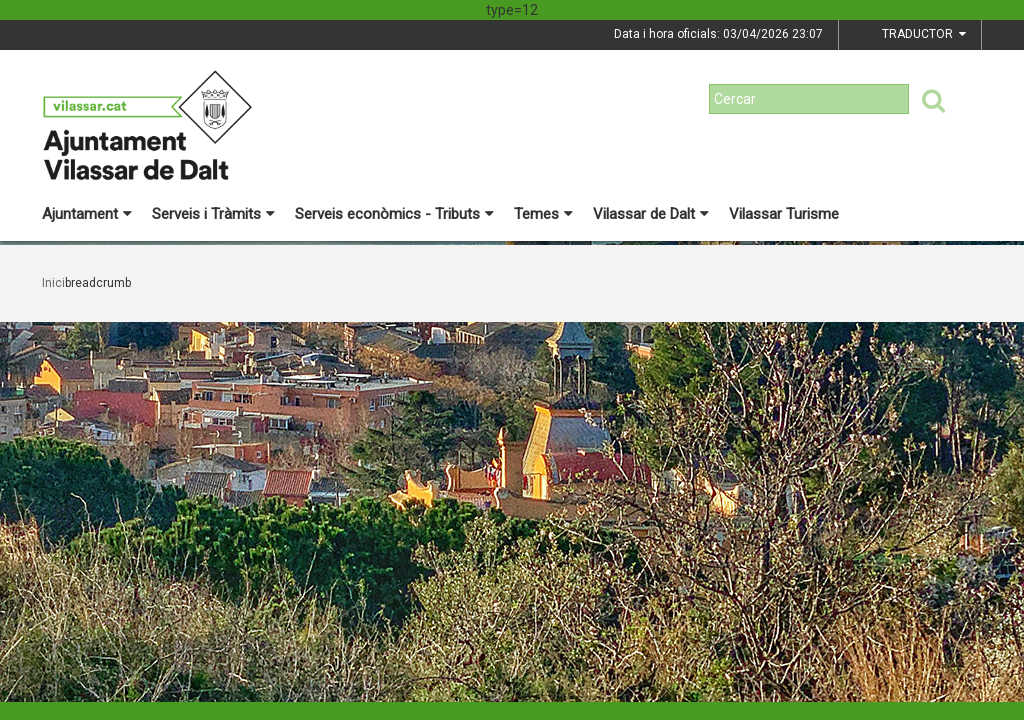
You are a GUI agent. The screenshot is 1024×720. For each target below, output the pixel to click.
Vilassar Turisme (784, 214)
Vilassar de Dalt (651, 214)
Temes (543, 214)
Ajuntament (87, 214)
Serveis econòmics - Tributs (394, 214)
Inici (53, 283)
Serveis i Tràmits (213, 214)
